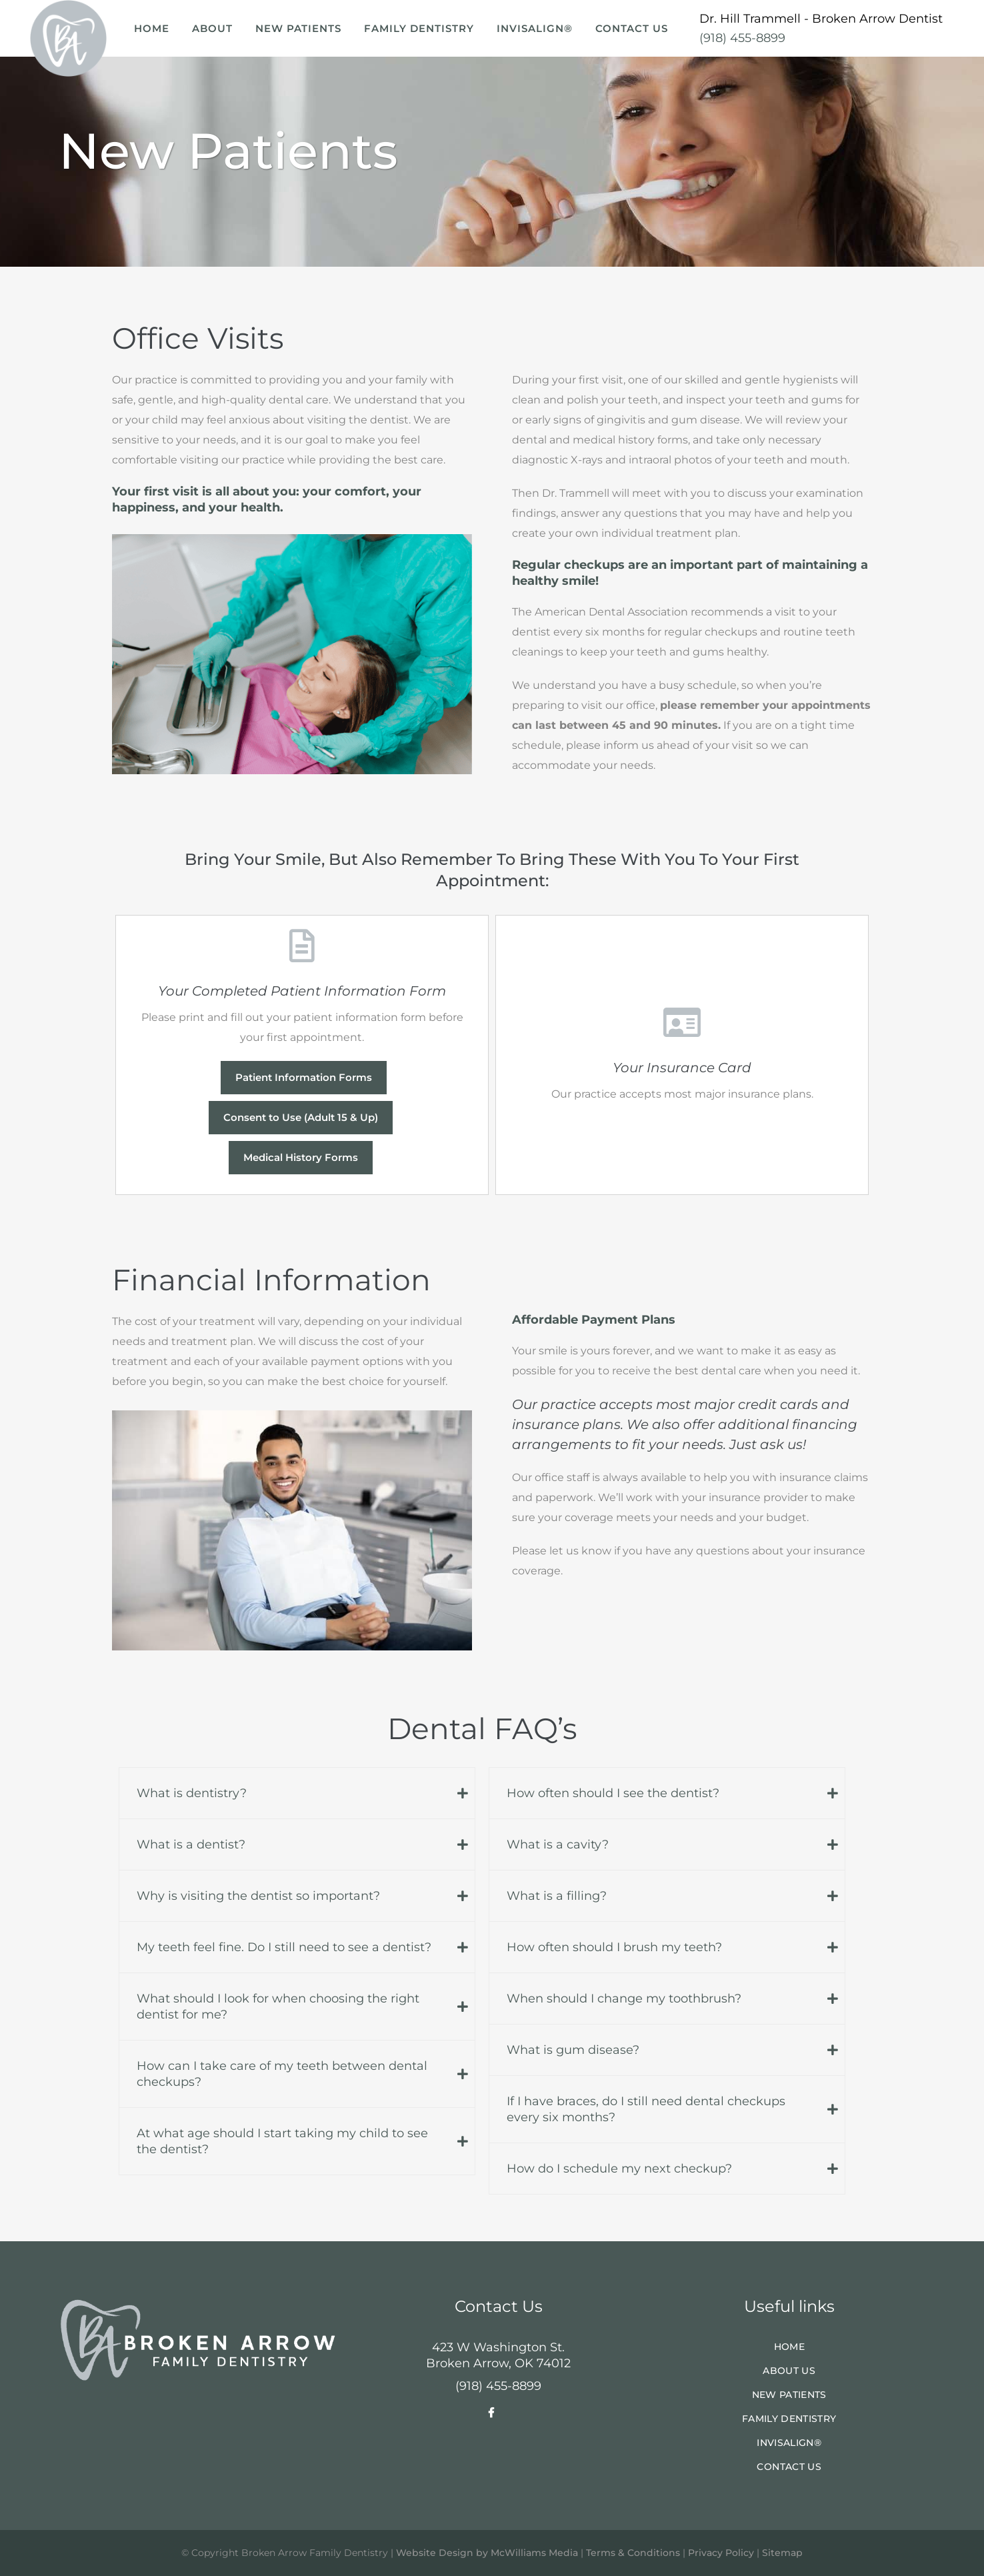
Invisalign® (789, 2443)
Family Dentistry (789, 2419)
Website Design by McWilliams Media (487, 2553)
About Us (789, 2371)
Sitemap (782, 2553)
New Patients (789, 2395)
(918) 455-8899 (742, 38)
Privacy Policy (721, 2553)
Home (789, 2347)
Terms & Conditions (633, 2553)
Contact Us (789, 2467)
